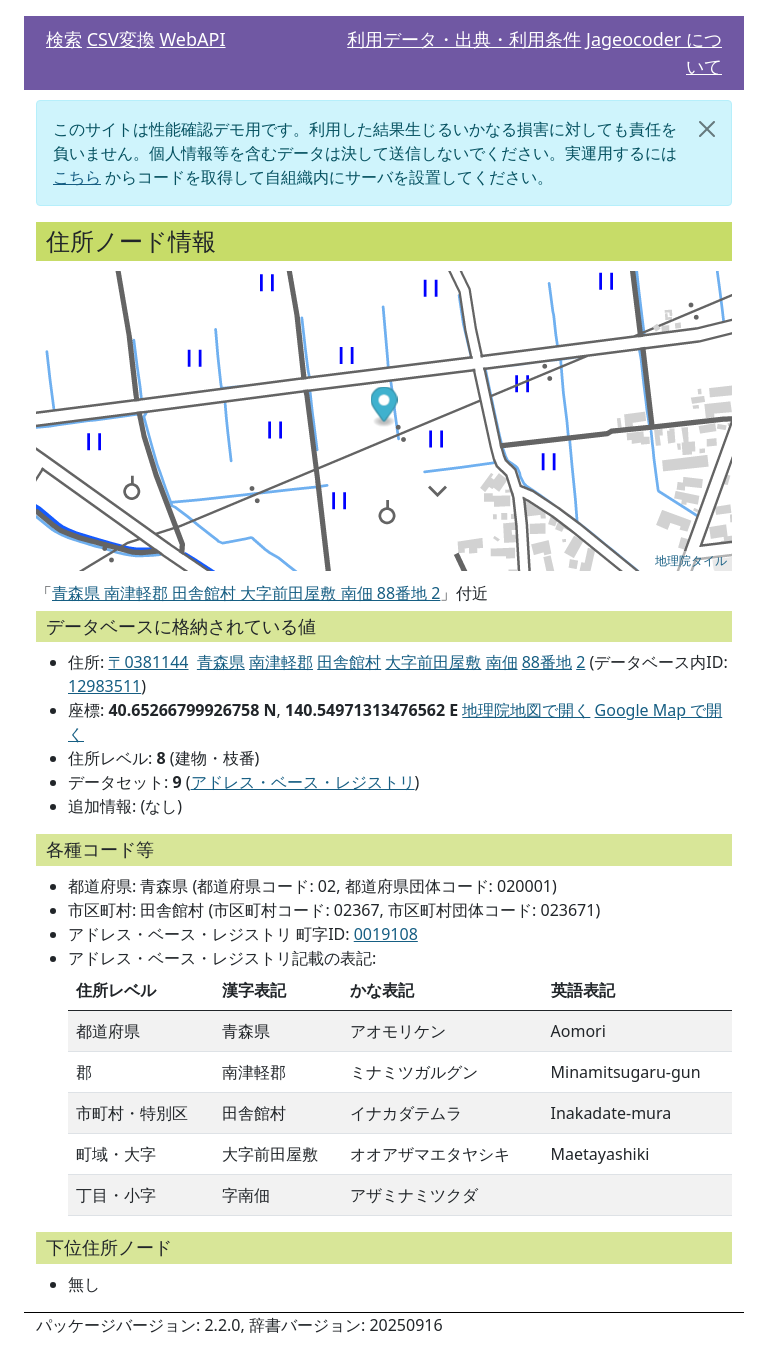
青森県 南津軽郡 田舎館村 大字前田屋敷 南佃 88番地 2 (246, 593)
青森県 (221, 662)
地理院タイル (691, 561)
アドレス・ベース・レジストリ (303, 782)
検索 (64, 39)
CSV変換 (121, 39)
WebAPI (192, 39)
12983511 (104, 686)
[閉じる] (707, 129)
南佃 (502, 662)
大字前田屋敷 (433, 662)
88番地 (547, 662)
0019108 (386, 934)
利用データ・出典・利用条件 (464, 39)
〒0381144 (148, 662)
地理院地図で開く (526, 710)
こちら (77, 177)
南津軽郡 (281, 662)
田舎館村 (349, 662)
